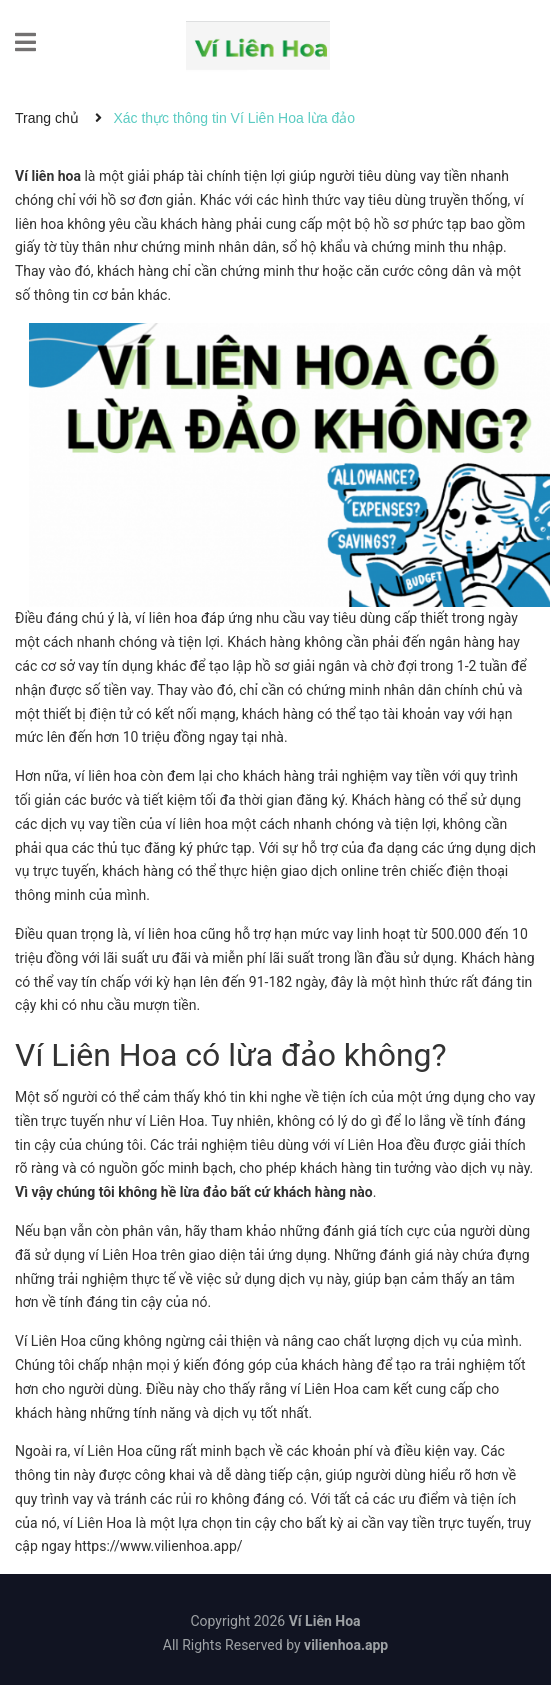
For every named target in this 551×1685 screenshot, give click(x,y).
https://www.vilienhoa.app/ (158, 1546)
